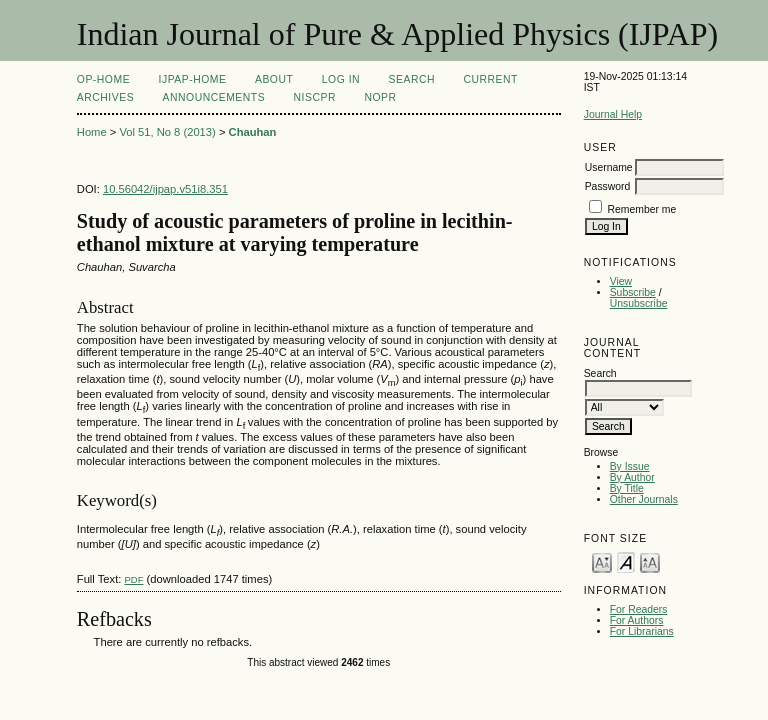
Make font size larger (650, 561)
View (621, 281)
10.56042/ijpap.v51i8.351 (165, 189)
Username (609, 167)
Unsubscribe (639, 303)
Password (608, 186)
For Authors (637, 620)
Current (490, 79)
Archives (105, 97)
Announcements (214, 97)
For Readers (639, 609)
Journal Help (613, 114)
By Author (632, 477)
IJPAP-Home (193, 79)
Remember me (642, 209)
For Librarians (642, 631)
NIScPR (315, 97)
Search (412, 79)
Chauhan (253, 132)
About (274, 79)
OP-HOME (103, 79)
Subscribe (633, 292)
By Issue (630, 466)
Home (92, 132)
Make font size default (626, 561)
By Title (627, 488)
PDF (133, 579)
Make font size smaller (602, 561)
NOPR (380, 97)
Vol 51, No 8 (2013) (167, 132)
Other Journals (644, 499)
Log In (341, 79)
